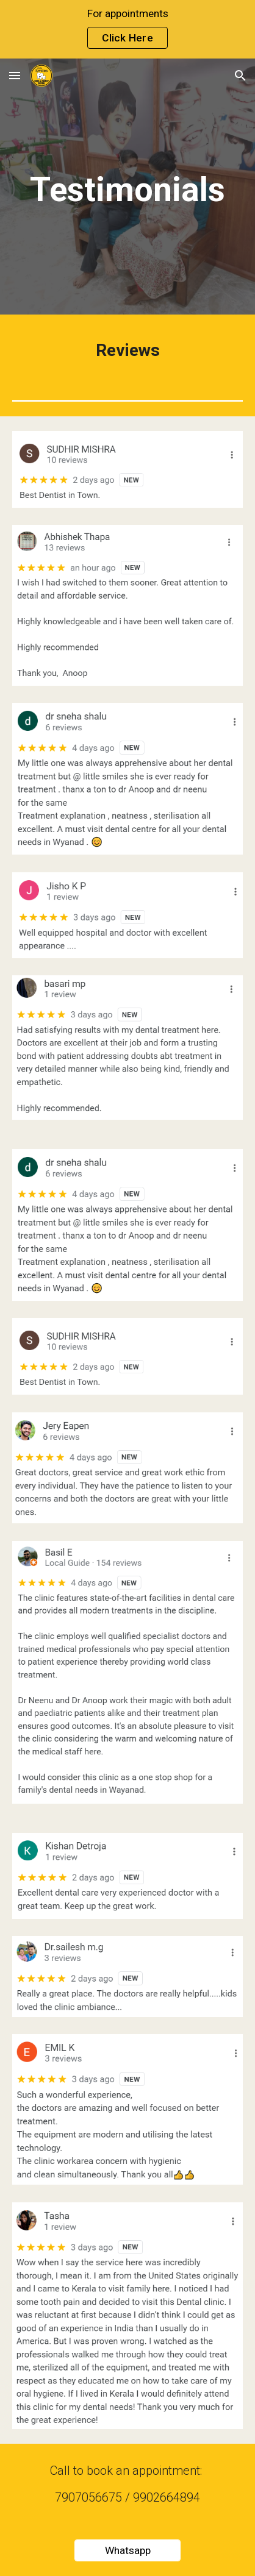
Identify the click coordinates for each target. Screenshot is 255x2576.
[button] (14, 75)
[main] (127, 189)
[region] (127, 29)
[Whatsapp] (127, 2550)
